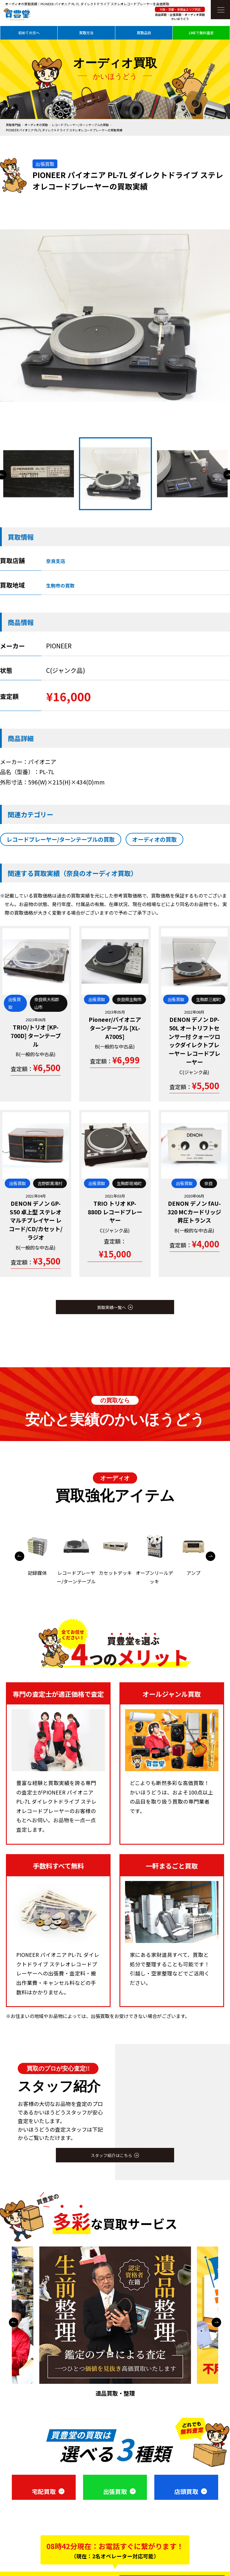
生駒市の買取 (60, 585)
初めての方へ (29, 32)
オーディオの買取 (36, 125)
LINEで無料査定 (201, 32)
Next (210, 1556)
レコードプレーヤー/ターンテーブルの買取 (80, 125)
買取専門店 (13, 125)
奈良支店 (55, 561)
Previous (19, 1556)
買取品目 (144, 32)
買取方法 (86, 32)
